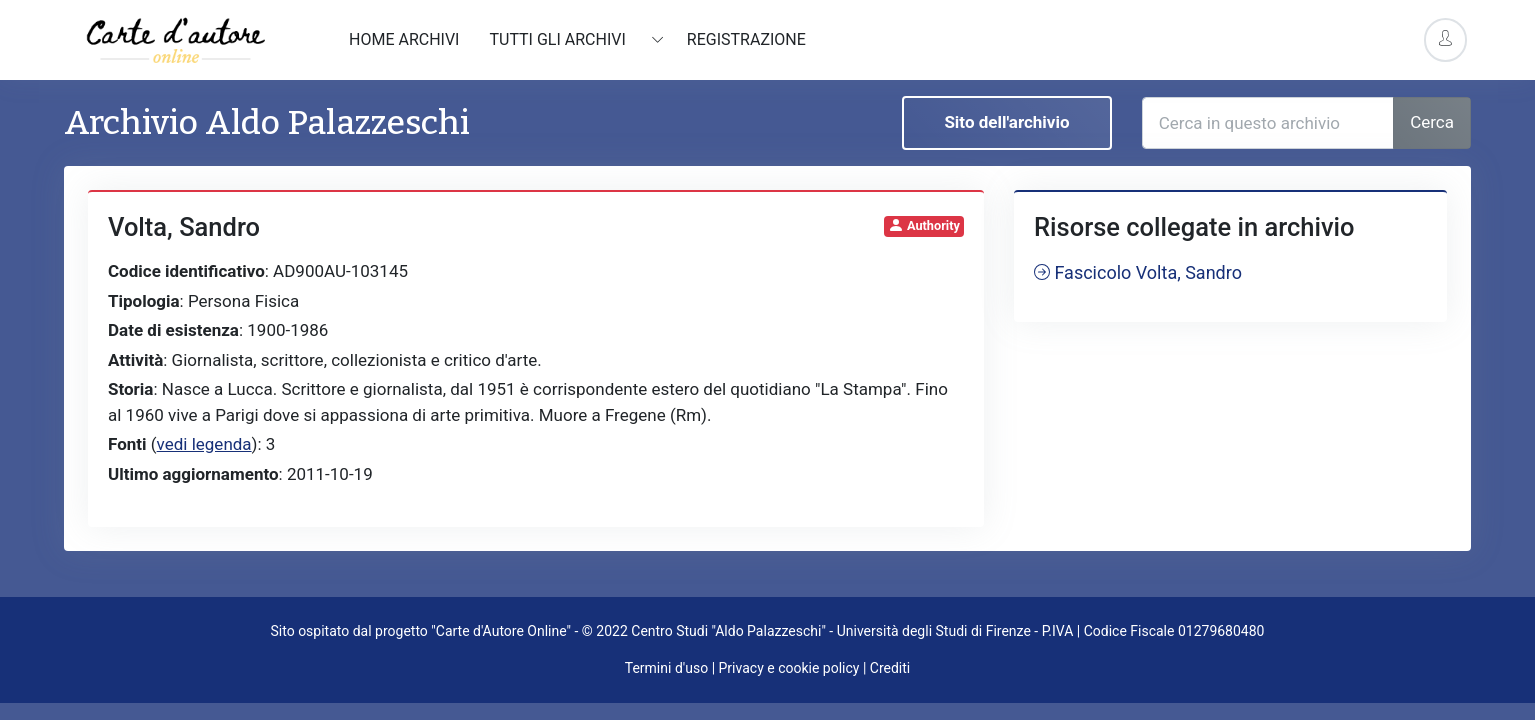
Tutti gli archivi (559, 39)
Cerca (1432, 122)
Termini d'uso (666, 668)
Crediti (890, 668)
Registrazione (746, 39)
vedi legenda (204, 444)
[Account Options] (1445, 39)
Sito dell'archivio (1006, 122)
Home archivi (404, 39)
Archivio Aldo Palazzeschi (267, 122)
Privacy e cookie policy (789, 668)
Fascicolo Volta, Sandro (1138, 272)
